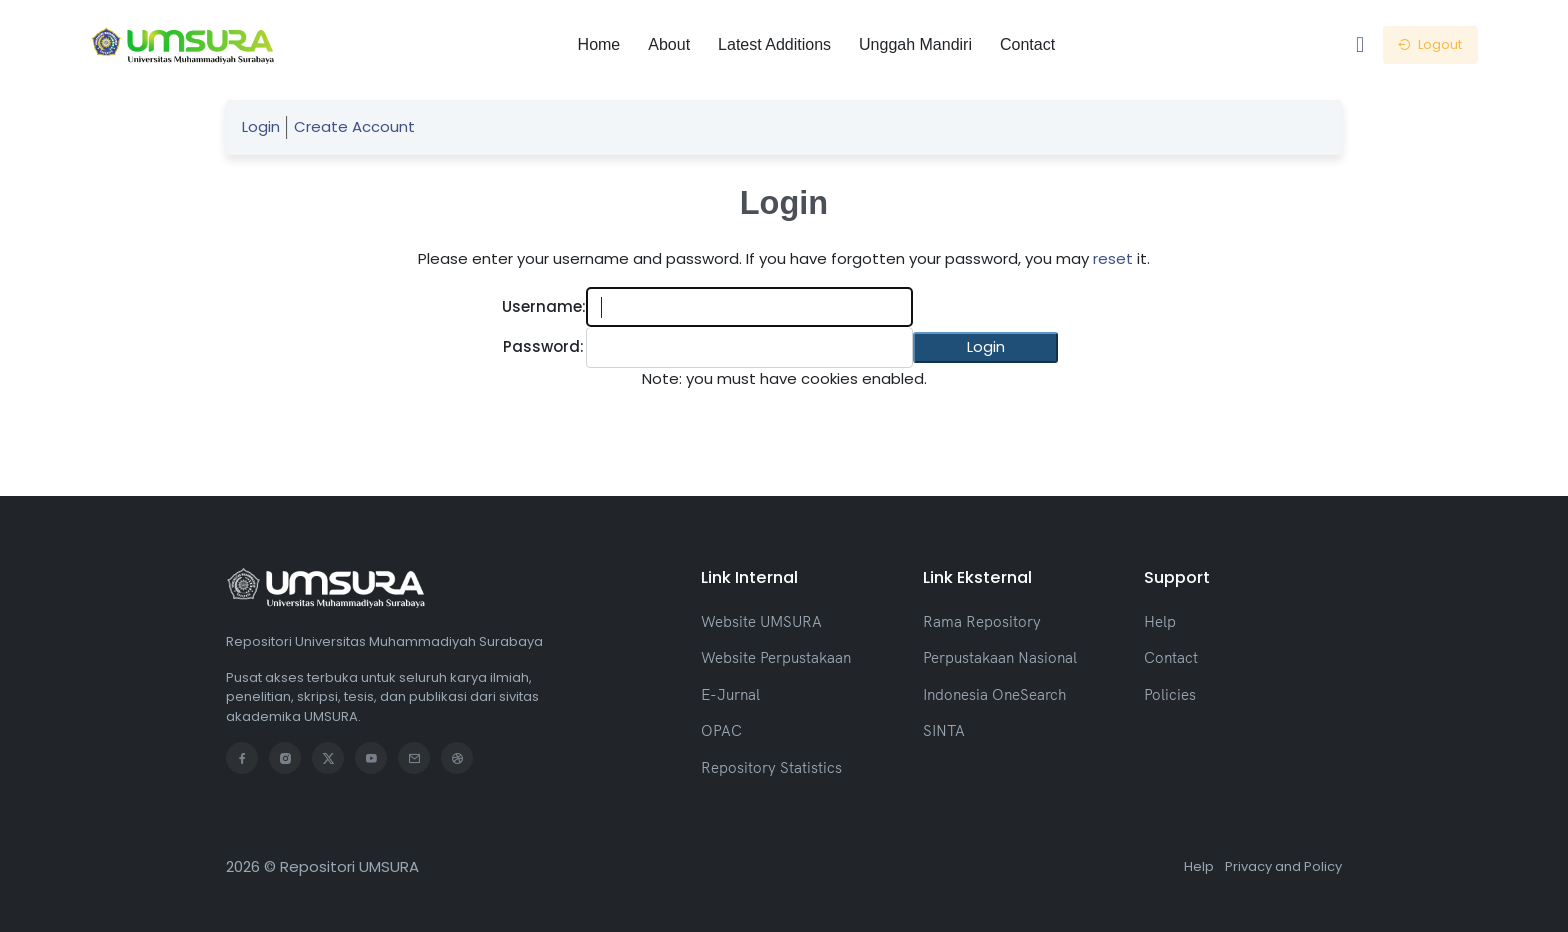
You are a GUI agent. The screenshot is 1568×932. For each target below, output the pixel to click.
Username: (544, 306)
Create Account (354, 126)
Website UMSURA (761, 621)
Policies (1170, 694)
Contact (1027, 44)
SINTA (944, 730)
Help (1160, 621)
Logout (1430, 44)
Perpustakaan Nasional (1000, 657)
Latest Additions (774, 44)
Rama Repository (982, 621)
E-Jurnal (730, 694)
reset (1113, 258)
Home (599, 44)
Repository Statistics (771, 767)
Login (261, 126)
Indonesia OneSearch (994, 694)
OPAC (721, 730)
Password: (543, 346)
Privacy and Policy (1283, 866)
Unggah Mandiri (915, 44)
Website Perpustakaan (776, 657)
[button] (985, 347)
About (669, 44)
